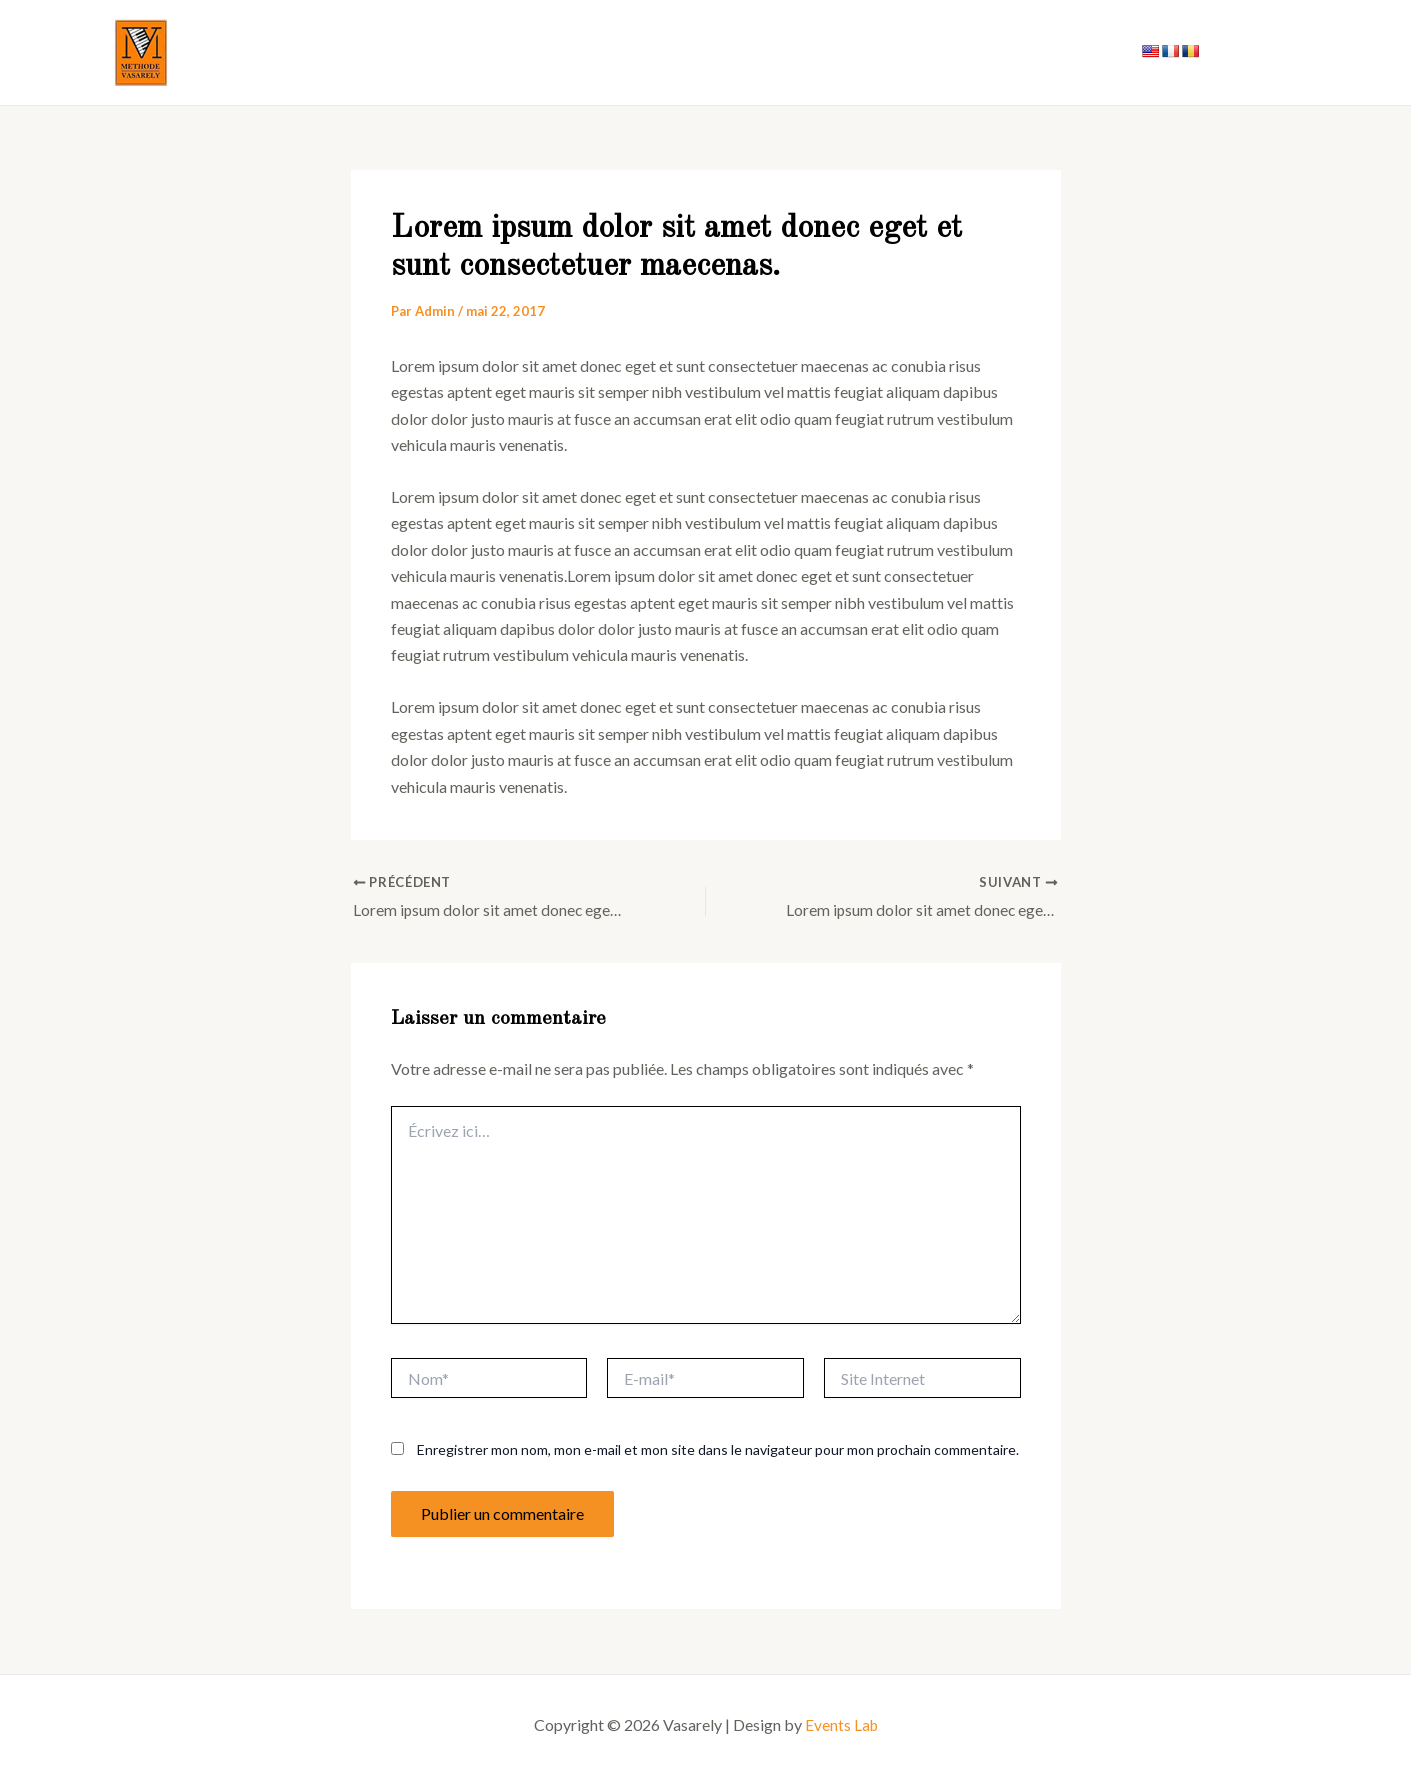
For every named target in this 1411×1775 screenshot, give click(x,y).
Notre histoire (968, 52)
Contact (1077, 52)
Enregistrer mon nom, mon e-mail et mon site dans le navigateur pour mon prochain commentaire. (718, 1450)
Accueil (862, 52)
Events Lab (841, 1724)
